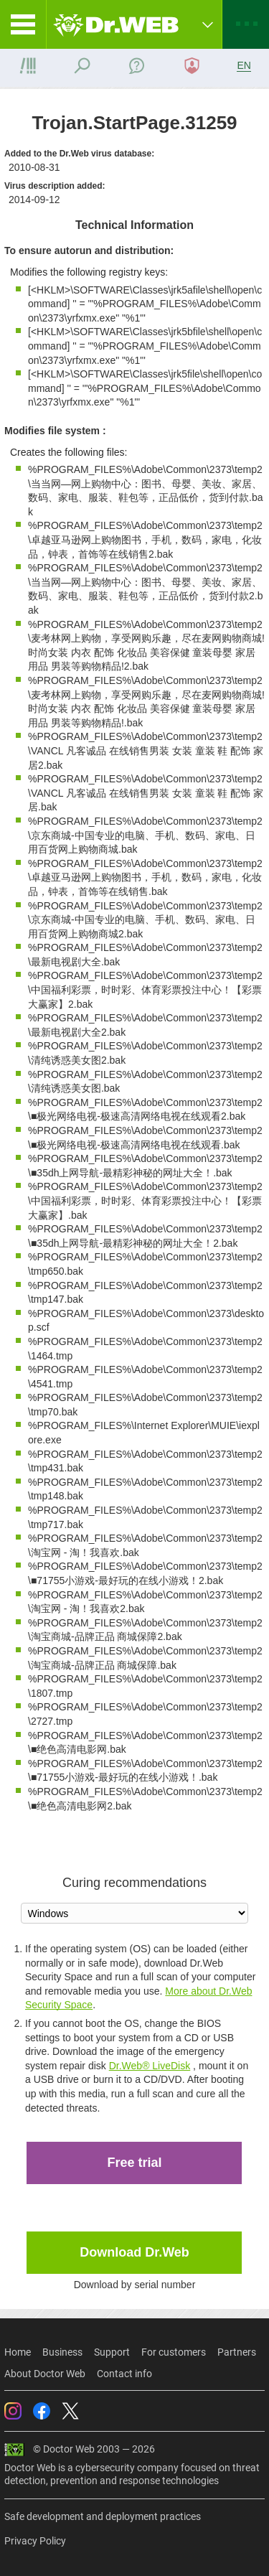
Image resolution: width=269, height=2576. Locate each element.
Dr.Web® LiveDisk (150, 2065)
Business (62, 2352)
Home (17, 2352)
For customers (173, 2352)
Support (112, 2352)
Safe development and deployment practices (102, 2516)
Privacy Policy (35, 2541)
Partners (236, 2352)
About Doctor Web (44, 2374)
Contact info (124, 2374)
